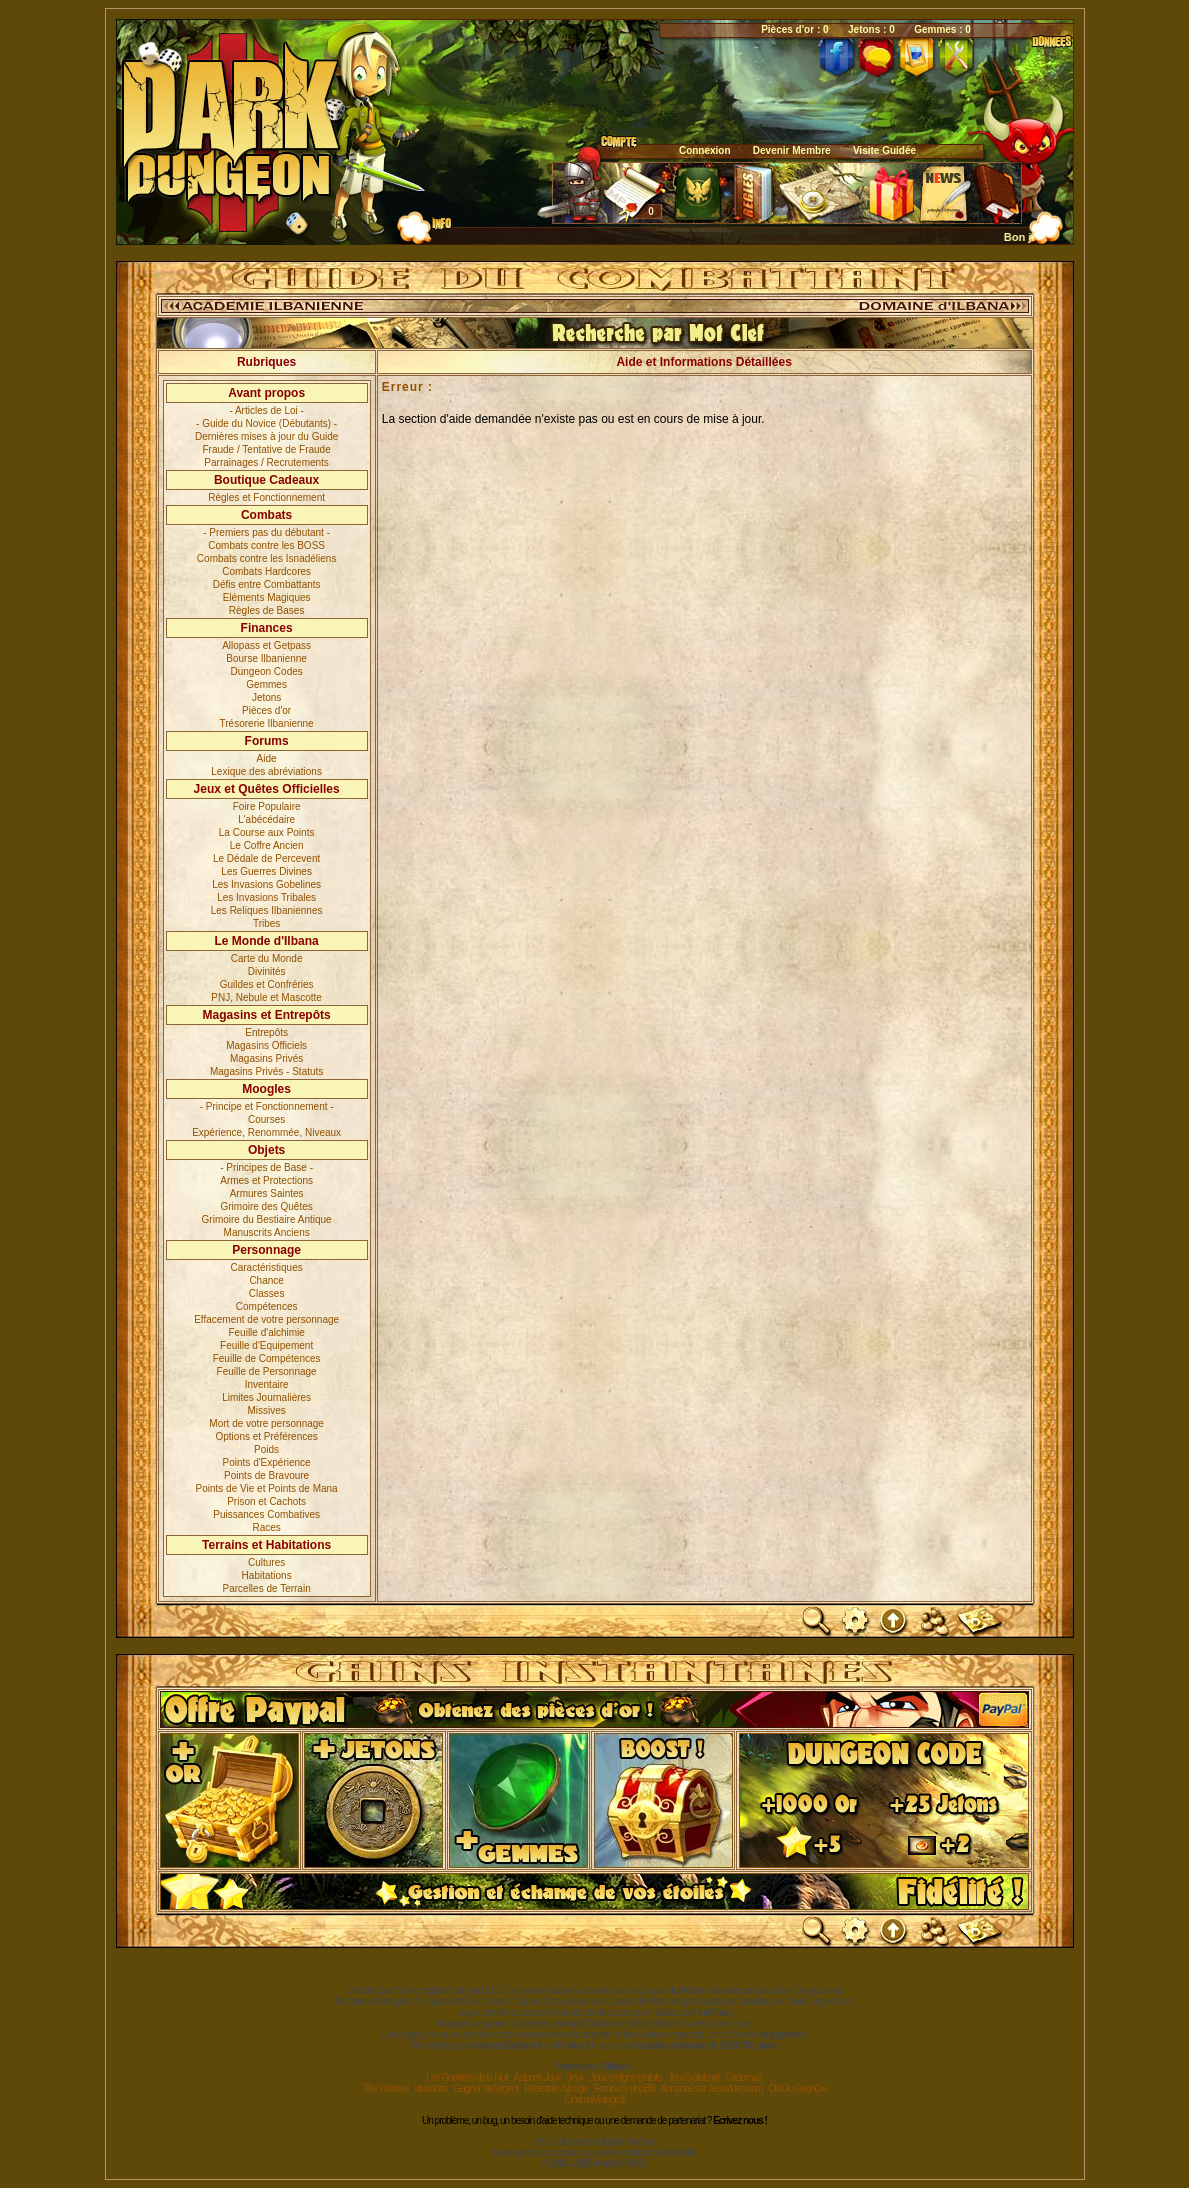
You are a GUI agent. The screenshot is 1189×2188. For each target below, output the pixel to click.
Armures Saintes (267, 1193)
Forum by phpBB (624, 2088)
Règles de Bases (267, 610)
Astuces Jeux (536, 2077)
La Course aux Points (267, 832)
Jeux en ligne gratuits (626, 2077)
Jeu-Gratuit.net (693, 2077)
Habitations (267, 1575)
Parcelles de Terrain (267, 1588)
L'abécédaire (266, 819)
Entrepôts (266, 1032)
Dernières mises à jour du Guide (266, 436)
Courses (266, 1119)
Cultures (266, 1562)
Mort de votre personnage (266, 1423)
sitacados (430, 2088)
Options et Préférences (266, 1436)
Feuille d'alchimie (266, 1332)
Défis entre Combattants (267, 584)
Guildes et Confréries (267, 984)
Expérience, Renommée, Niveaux (266, 1132)
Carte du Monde (267, 958)
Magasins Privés (266, 1058)
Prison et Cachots (266, 1501)
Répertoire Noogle (556, 2088)
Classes (267, 1293)
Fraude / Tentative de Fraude (267, 449)
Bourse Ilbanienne (266, 658)
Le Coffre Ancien (267, 845)
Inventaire (267, 1384)
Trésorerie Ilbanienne (267, 723)
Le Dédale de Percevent (266, 858)
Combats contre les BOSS (266, 545)
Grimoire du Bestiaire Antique (267, 1219)
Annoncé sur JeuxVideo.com (711, 2088)
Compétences (267, 1306)
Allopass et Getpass (266, 645)
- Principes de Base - (266, 1167)
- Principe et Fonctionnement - (267, 1106)
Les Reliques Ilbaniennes (267, 910)
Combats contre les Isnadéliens (267, 558)
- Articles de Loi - (266, 410)
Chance (266, 1280)
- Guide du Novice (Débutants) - (266, 423)
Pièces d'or (266, 710)
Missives (266, 1410)
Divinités (267, 971)
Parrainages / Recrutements (266, 462)
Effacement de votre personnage (266, 1319)
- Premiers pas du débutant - (266, 532)
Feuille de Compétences (267, 1358)
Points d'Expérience (267, 1462)
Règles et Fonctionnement (266, 497)
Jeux (575, 2077)
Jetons (266, 697)
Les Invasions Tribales (266, 897)
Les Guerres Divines (266, 871)
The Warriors (385, 2088)
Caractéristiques (266, 1267)
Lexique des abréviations (266, 771)
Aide (267, 758)
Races (266, 1527)
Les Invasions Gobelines (266, 884)
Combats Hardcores (266, 571)
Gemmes (266, 684)
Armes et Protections (266, 1180)
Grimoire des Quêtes (266, 1206)
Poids (266, 1449)
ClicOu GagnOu (797, 2088)
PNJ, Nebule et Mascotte (266, 997)
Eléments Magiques (267, 597)
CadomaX (743, 2077)
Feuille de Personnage (267, 1371)
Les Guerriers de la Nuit (467, 2077)
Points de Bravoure (266, 1475)
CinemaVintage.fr (594, 2099)
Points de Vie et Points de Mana (267, 1488)
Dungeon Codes (266, 671)
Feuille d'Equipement (266, 1345)
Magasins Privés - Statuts (266, 1071)
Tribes (266, 923)
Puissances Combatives (266, 1514)
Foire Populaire (267, 806)
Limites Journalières (266, 1397)
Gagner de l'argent (485, 2088)
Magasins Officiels (266, 1045)
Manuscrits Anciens (267, 1232)
